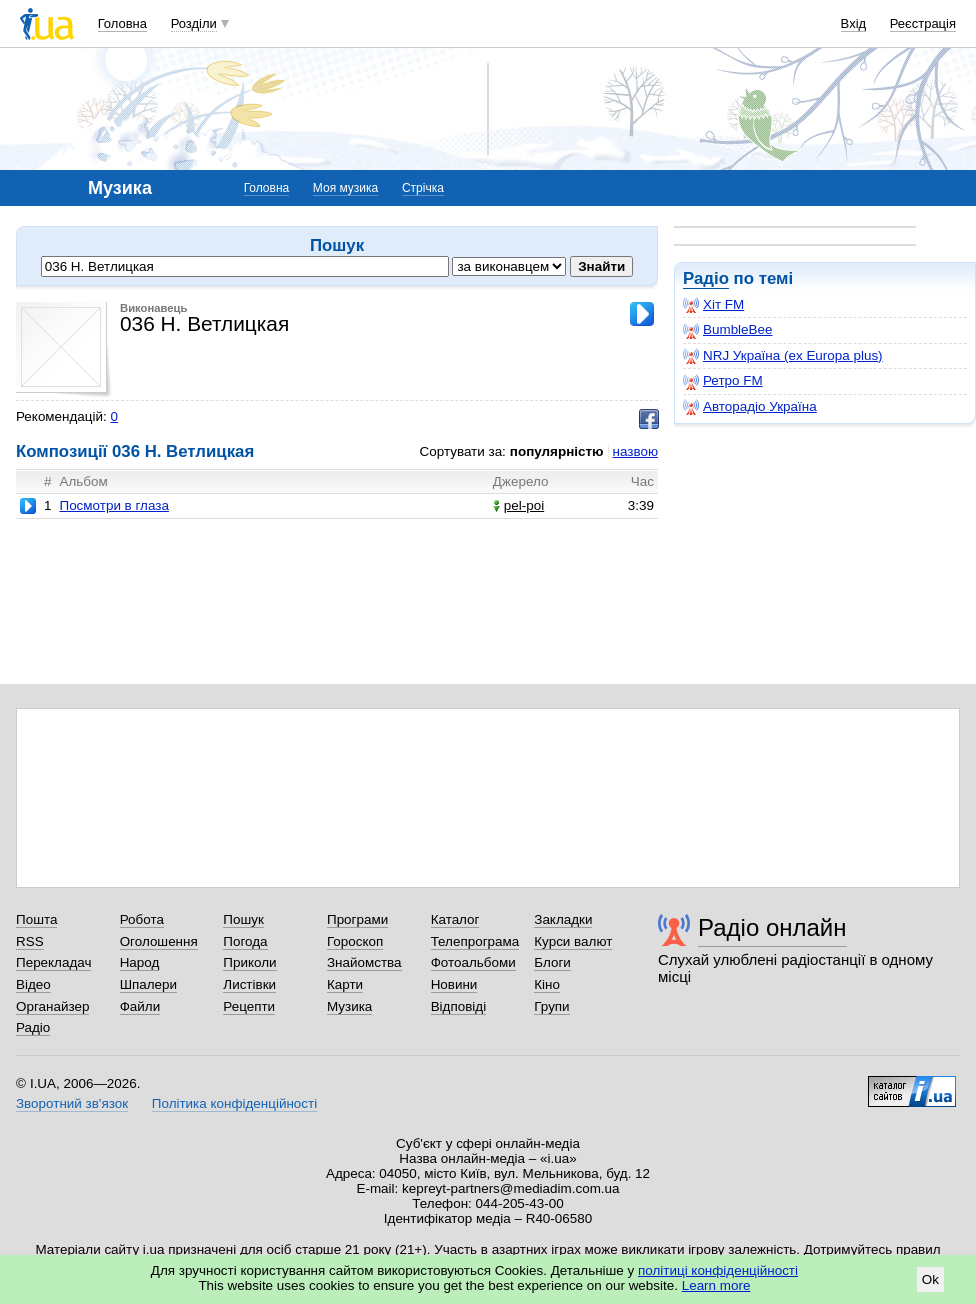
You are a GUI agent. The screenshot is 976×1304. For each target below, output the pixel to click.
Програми (357, 919)
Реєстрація (923, 23)
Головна (122, 23)
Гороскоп (355, 941)
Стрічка (423, 188)
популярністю (557, 451)
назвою (635, 451)
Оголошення (159, 941)
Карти (345, 984)
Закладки (563, 919)
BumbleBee (727, 330)
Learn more (716, 1285)
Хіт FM (713, 305)
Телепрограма (475, 941)
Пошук (243, 919)
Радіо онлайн (772, 927)
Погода (245, 941)
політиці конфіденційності (718, 1270)
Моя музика (345, 188)
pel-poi (518, 505)
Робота (142, 919)
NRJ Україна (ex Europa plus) (783, 356)
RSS (30, 941)
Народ (140, 962)
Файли (140, 1006)
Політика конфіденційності (234, 1103)
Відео (33, 984)
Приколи (249, 962)
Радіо (706, 278)
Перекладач (53, 962)
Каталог (455, 919)
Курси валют (573, 941)
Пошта (36, 919)
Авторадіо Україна (750, 407)
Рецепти (249, 1006)
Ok (930, 1279)
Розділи (194, 23)
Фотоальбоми (473, 962)
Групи (551, 1006)
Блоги (552, 962)
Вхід (854, 23)
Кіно (547, 984)
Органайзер (52, 1006)
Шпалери (148, 984)
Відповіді (459, 1006)
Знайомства (364, 962)
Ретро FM (723, 381)
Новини (454, 984)
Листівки (249, 984)
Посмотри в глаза (113, 505)
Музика (349, 1006)
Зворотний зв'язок (72, 1103)
